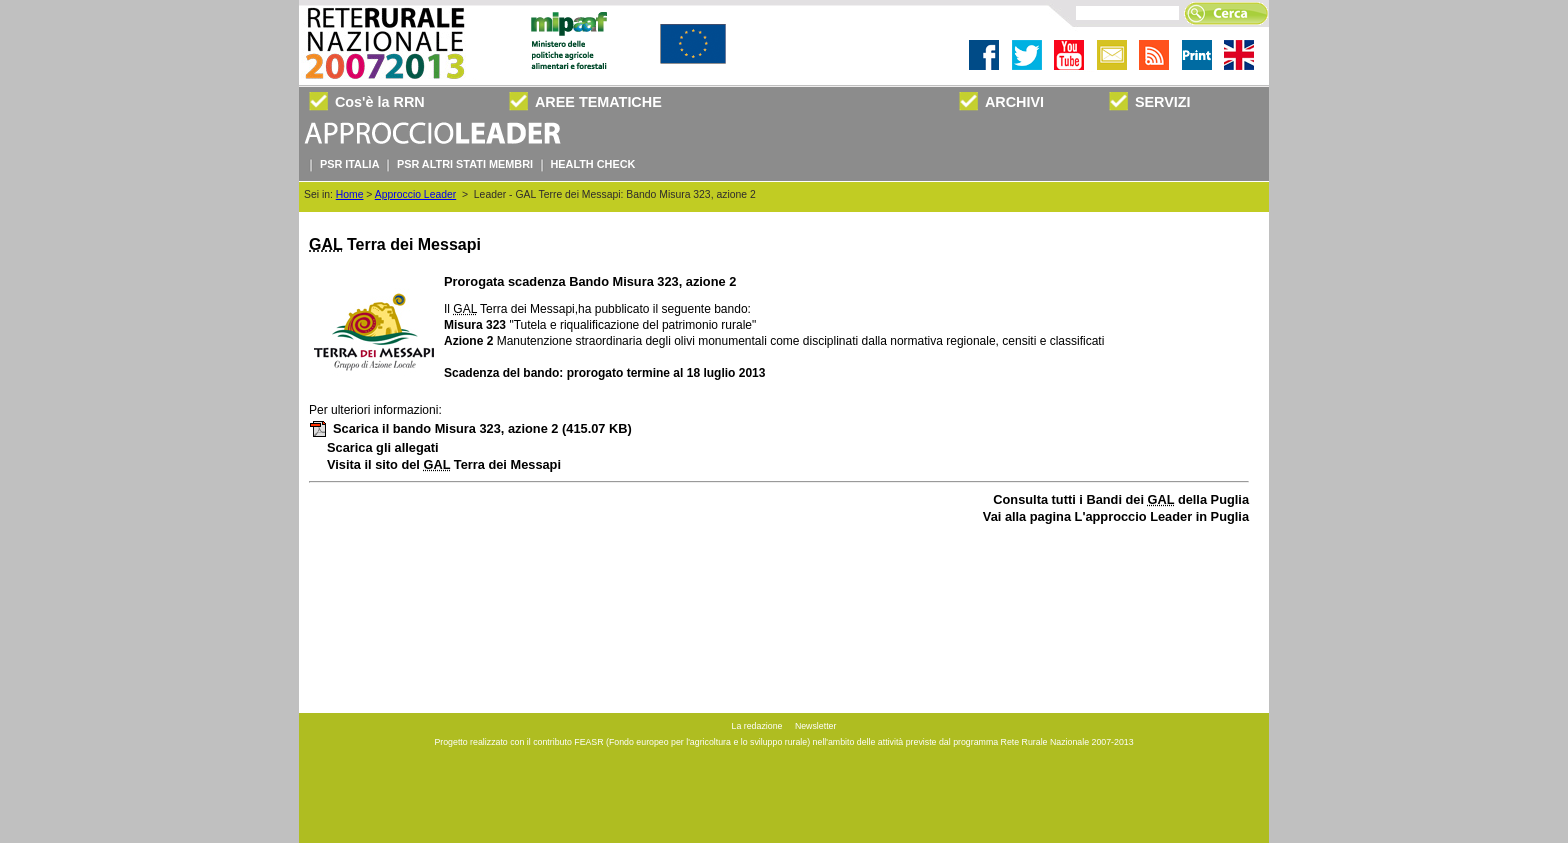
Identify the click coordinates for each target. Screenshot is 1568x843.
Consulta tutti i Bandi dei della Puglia (1121, 499)
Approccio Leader (415, 194)
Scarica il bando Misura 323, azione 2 (470, 428)
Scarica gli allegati (383, 447)
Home (350, 194)
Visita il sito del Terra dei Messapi (444, 464)
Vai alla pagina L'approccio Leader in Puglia (1116, 516)
